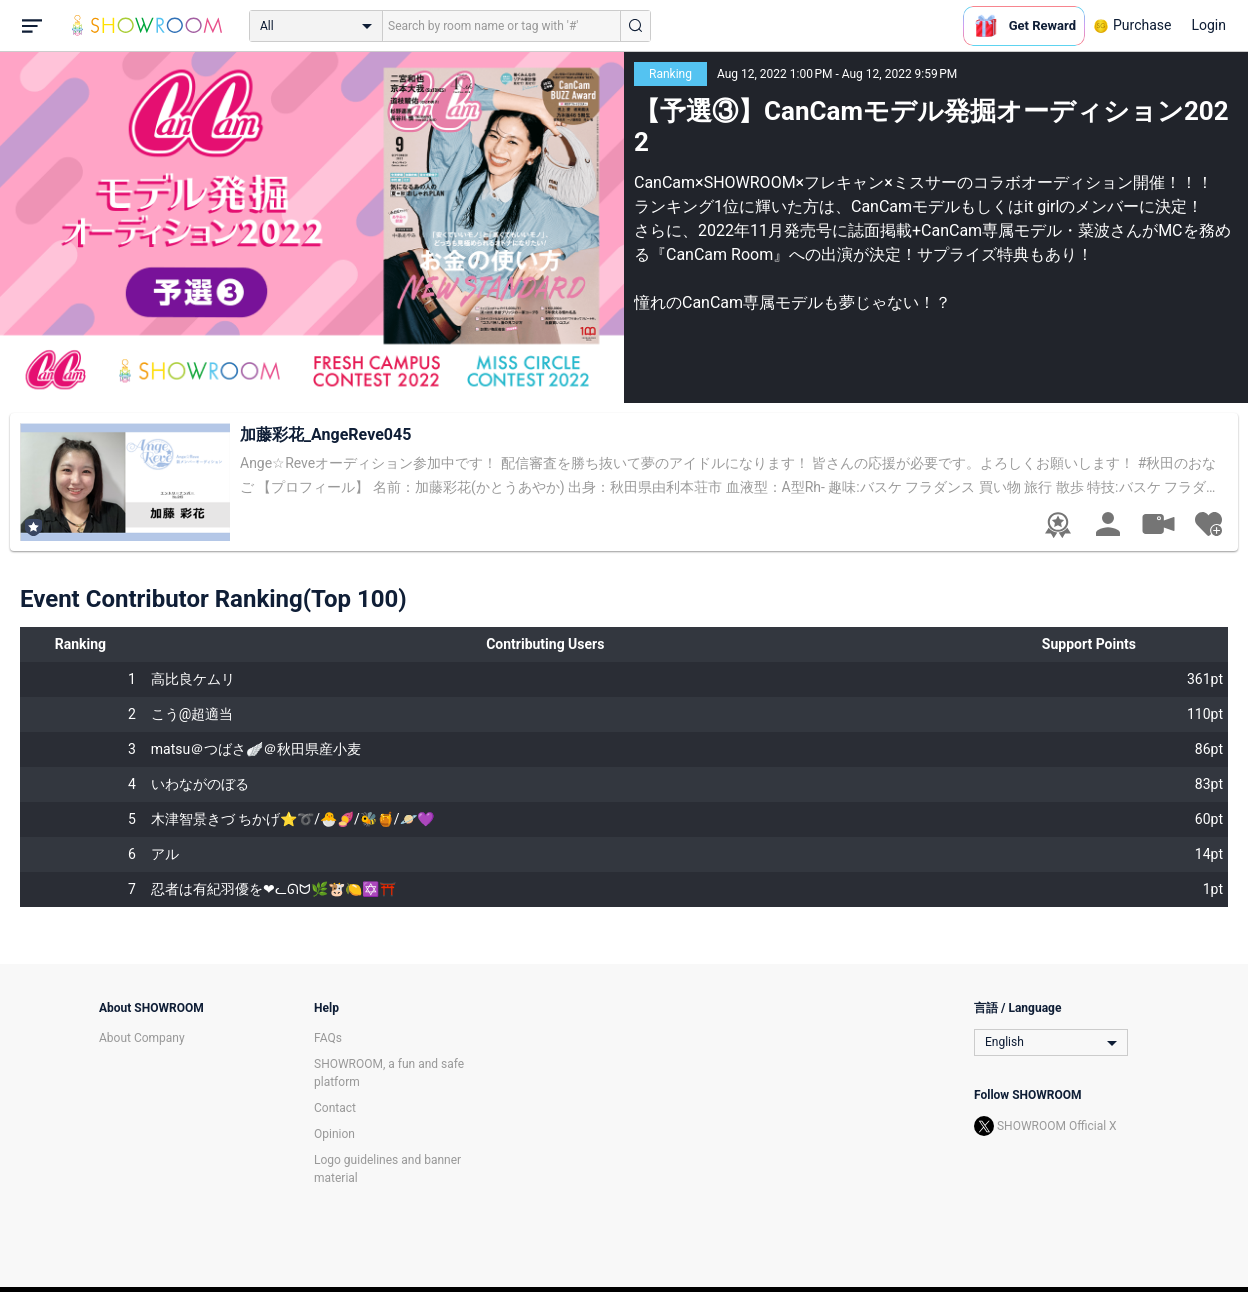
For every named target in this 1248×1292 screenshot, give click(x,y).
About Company (142, 1038)
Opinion (334, 1134)
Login (1208, 25)
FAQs (328, 1038)
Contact (335, 1108)
